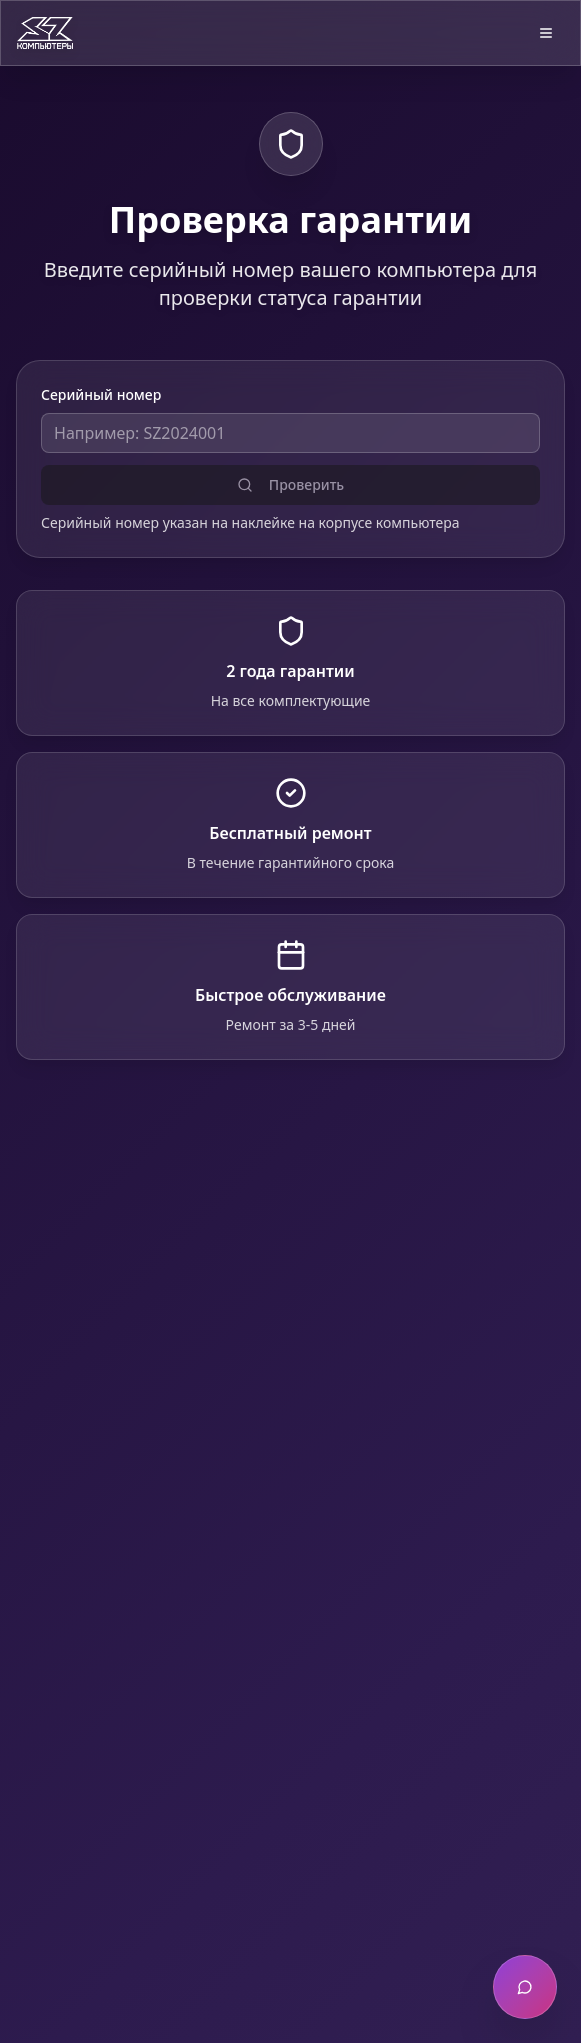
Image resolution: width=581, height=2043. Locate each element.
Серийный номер (101, 394)
